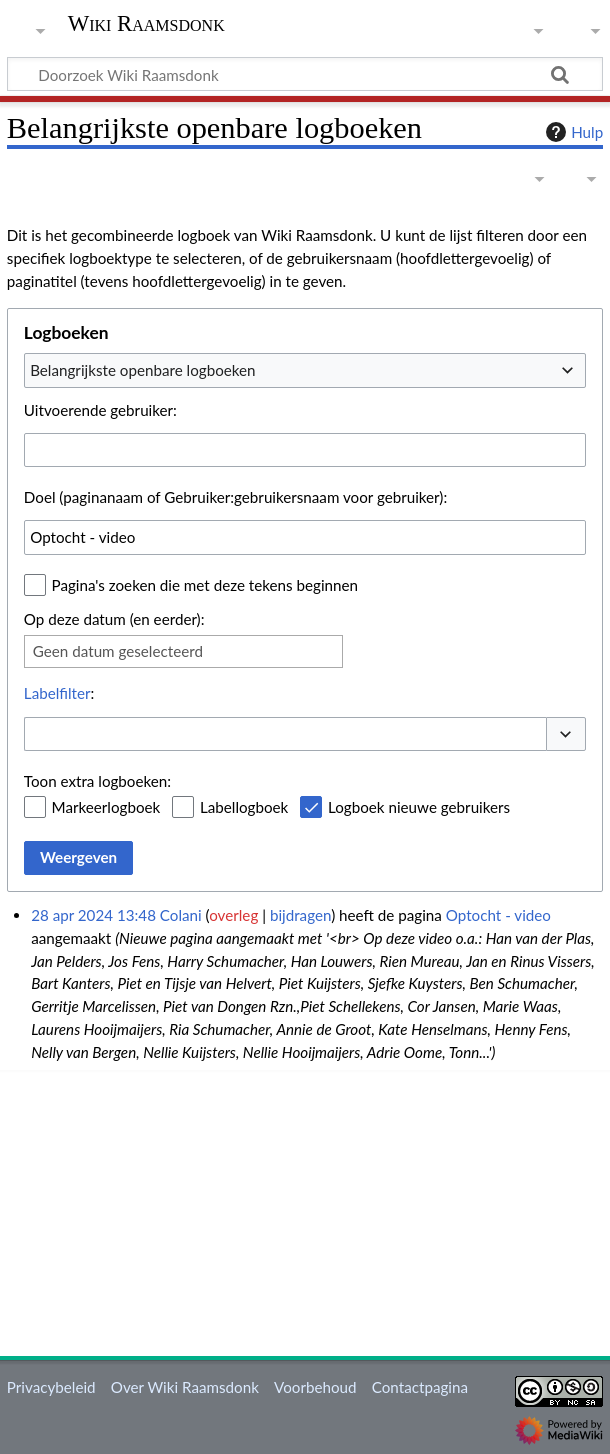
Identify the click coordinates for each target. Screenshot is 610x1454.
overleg (233, 915)
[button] (566, 734)
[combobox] (305, 370)
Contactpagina (420, 1387)
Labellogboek (244, 807)
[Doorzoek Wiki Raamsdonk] (305, 74)
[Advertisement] (308, 1210)
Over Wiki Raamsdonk (185, 1387)
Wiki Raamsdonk (146, 24)
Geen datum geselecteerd (118, 651)
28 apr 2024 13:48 (93, 915)
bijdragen (300, 915)
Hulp (572, 132)
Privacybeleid (51, 1387)
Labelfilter (57, 693)
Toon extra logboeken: (97, 781)
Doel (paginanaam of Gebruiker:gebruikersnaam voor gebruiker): (235, 497)
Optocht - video (498, 915)
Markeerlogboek (106, 807)
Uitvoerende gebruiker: (100, 410)
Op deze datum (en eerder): (114, 619)
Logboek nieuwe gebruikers (419, 807)
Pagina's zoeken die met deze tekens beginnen (205, 585)
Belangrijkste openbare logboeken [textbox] (142, 370)
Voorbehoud (315, 1387)
